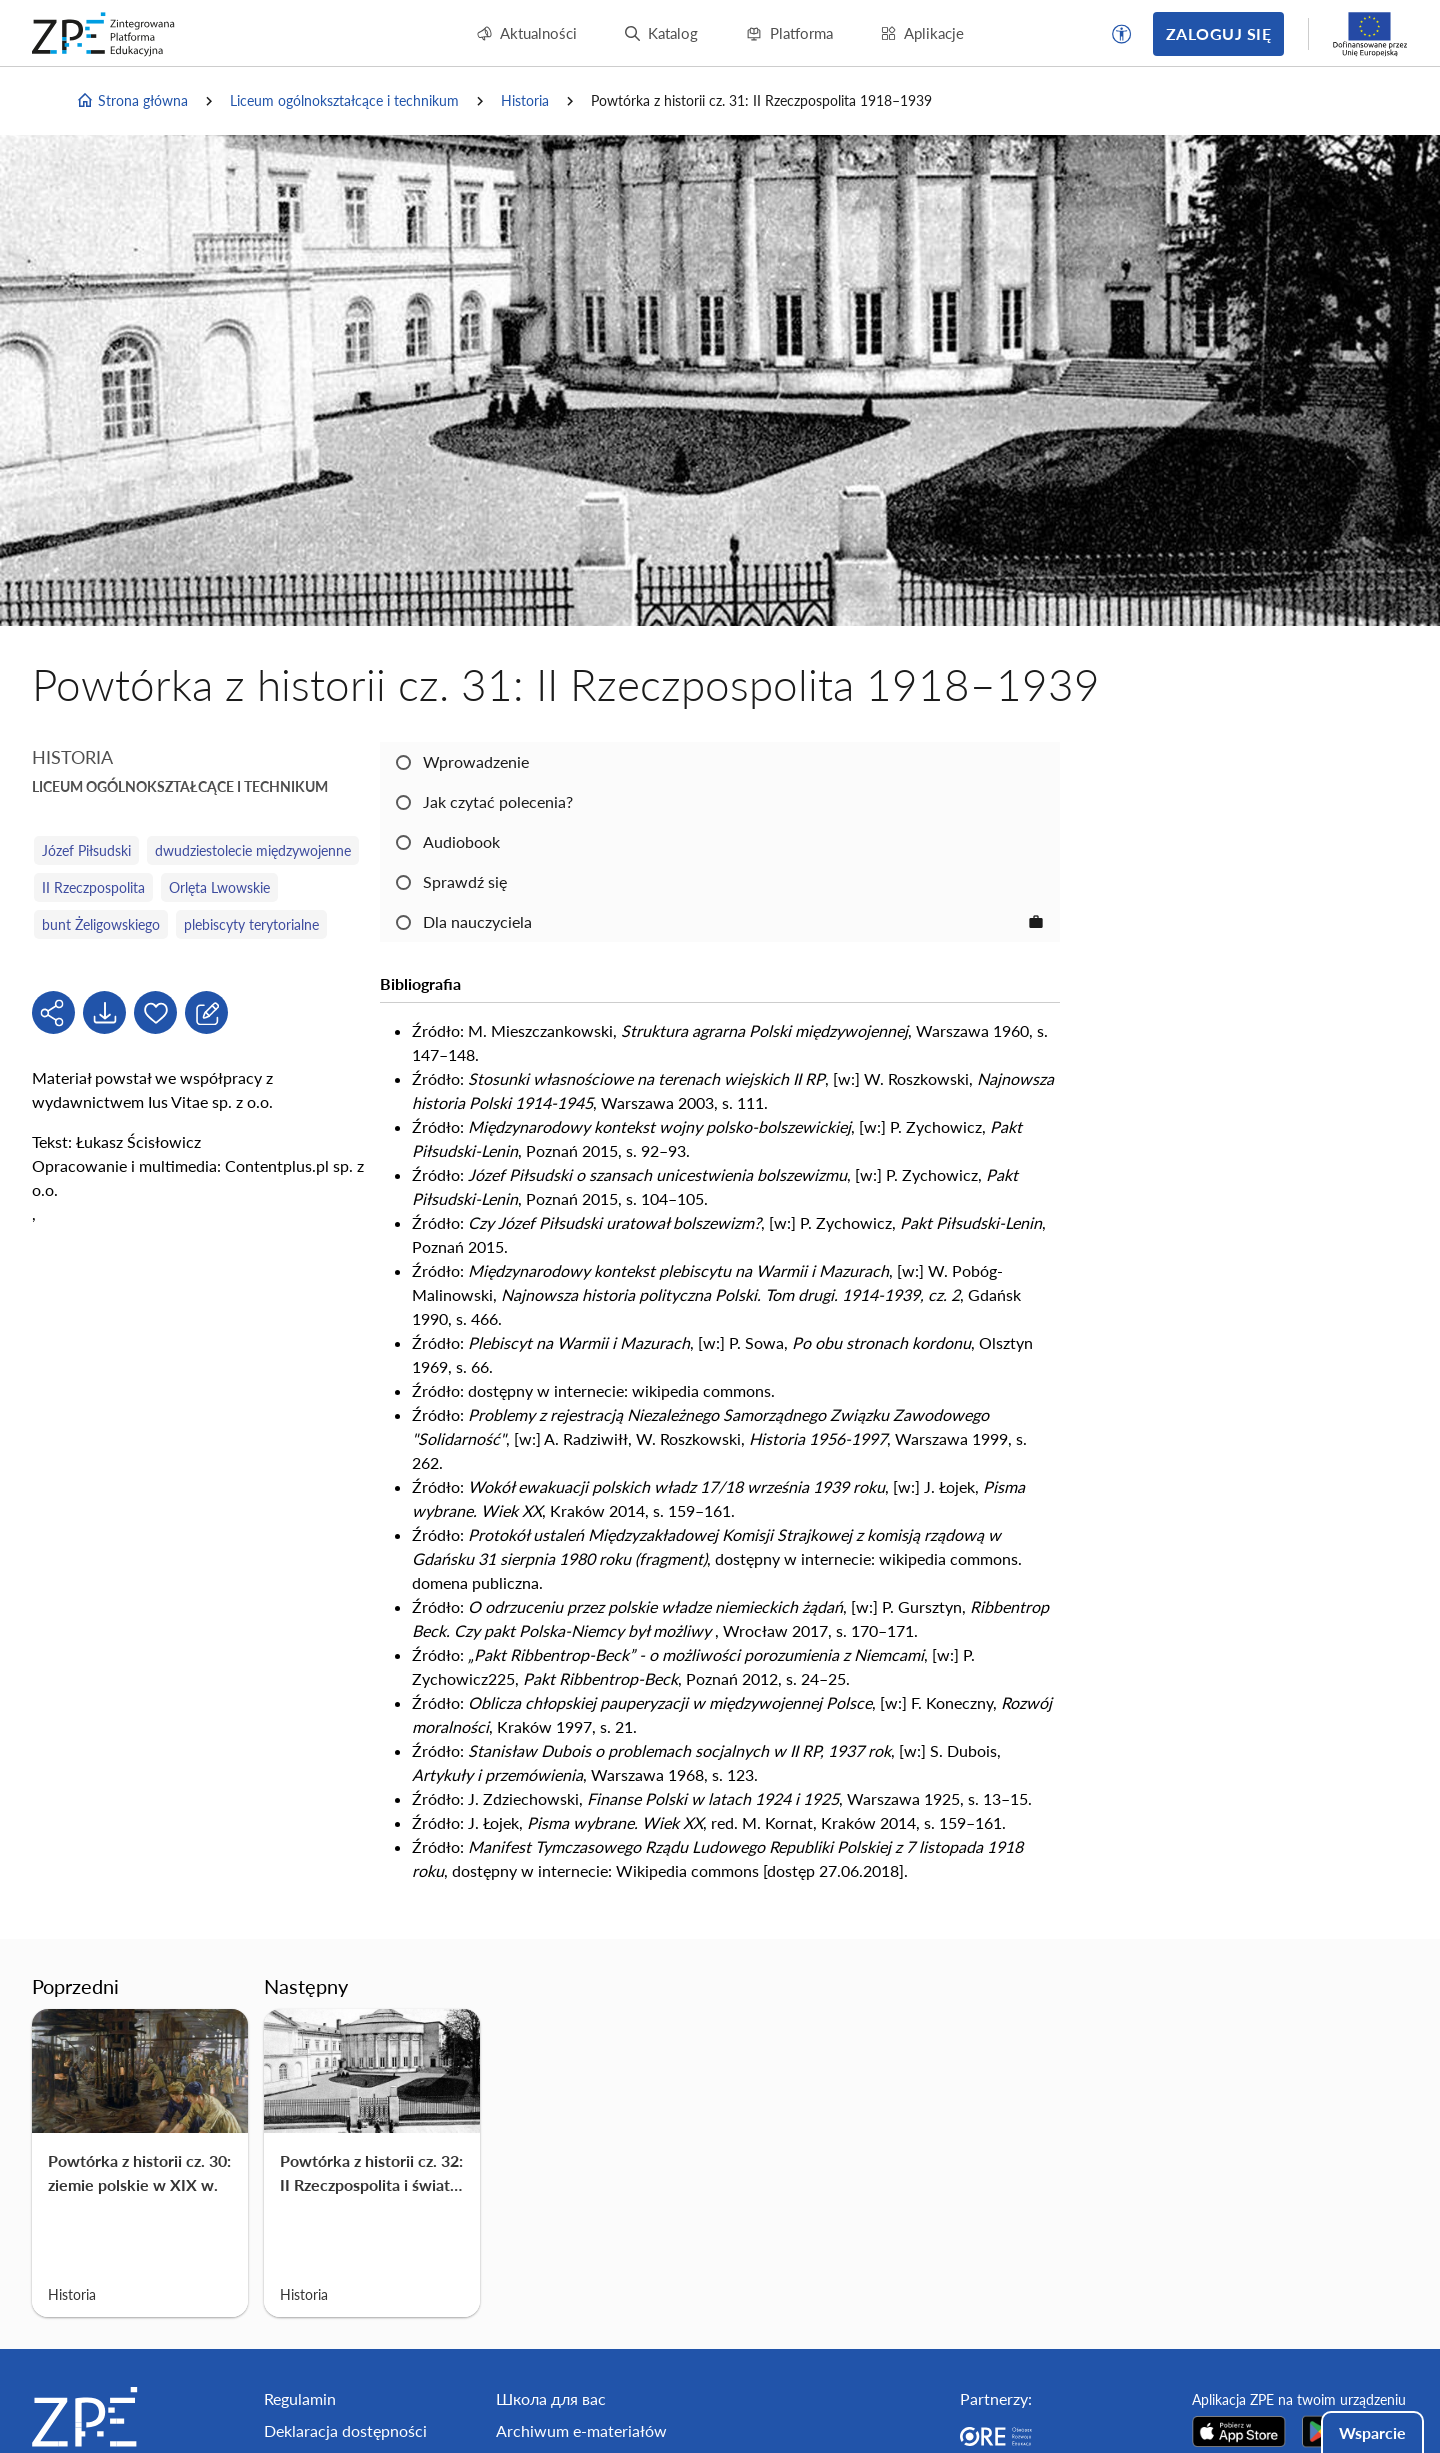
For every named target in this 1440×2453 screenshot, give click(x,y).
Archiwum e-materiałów (581, 2430)
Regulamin (300, 2398)
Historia (525, 100)
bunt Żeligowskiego (101, 924)
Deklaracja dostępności (345, 2430)
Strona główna (132, 101)
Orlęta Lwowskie (219, 887)
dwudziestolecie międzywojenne (253, 850)
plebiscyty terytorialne (251, 924)
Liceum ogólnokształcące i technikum (344, 100)
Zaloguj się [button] (1218, 33)
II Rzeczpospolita (93, 887)
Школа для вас (551, 2398)
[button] (1122, 34)
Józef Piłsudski (86, 850)
